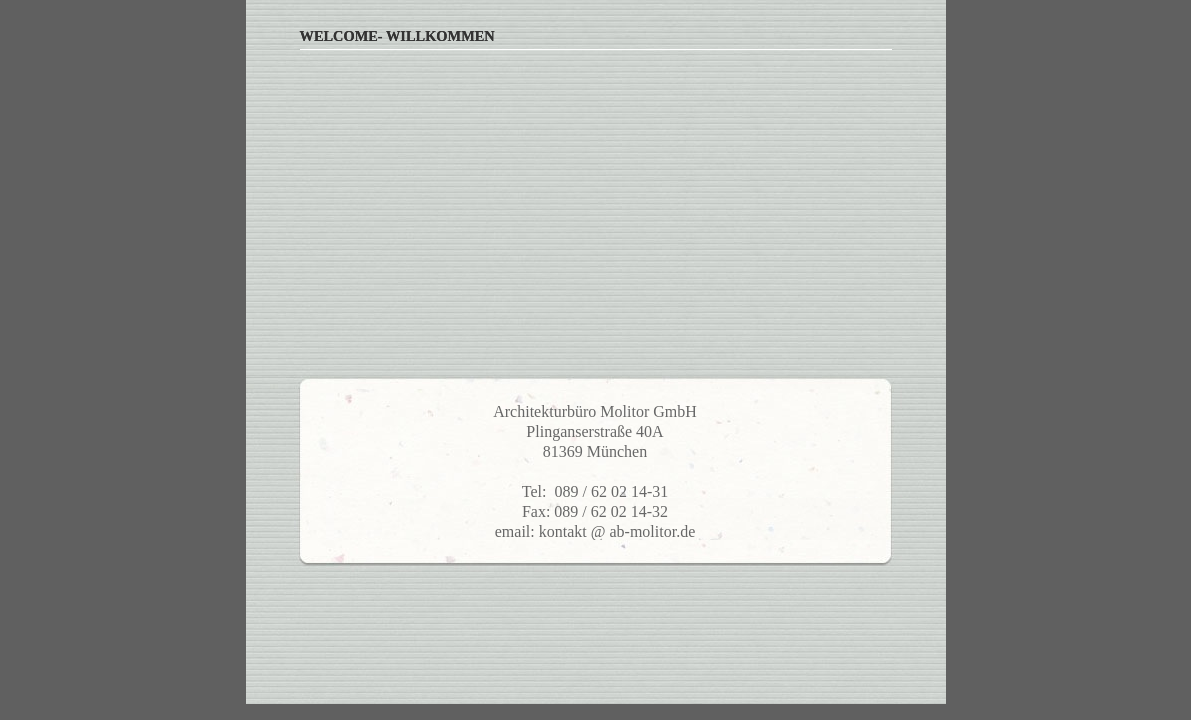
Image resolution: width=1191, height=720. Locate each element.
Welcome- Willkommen (397, 36)
